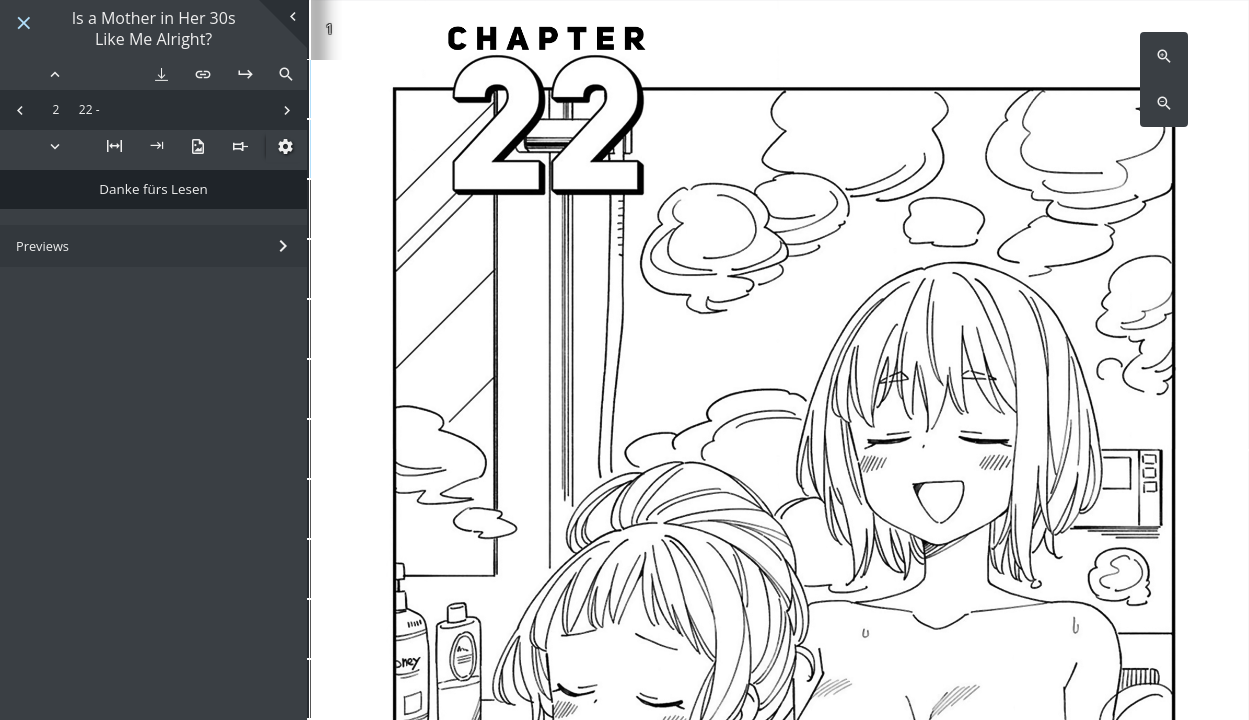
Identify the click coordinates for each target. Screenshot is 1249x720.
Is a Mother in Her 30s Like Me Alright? (154, 29)
